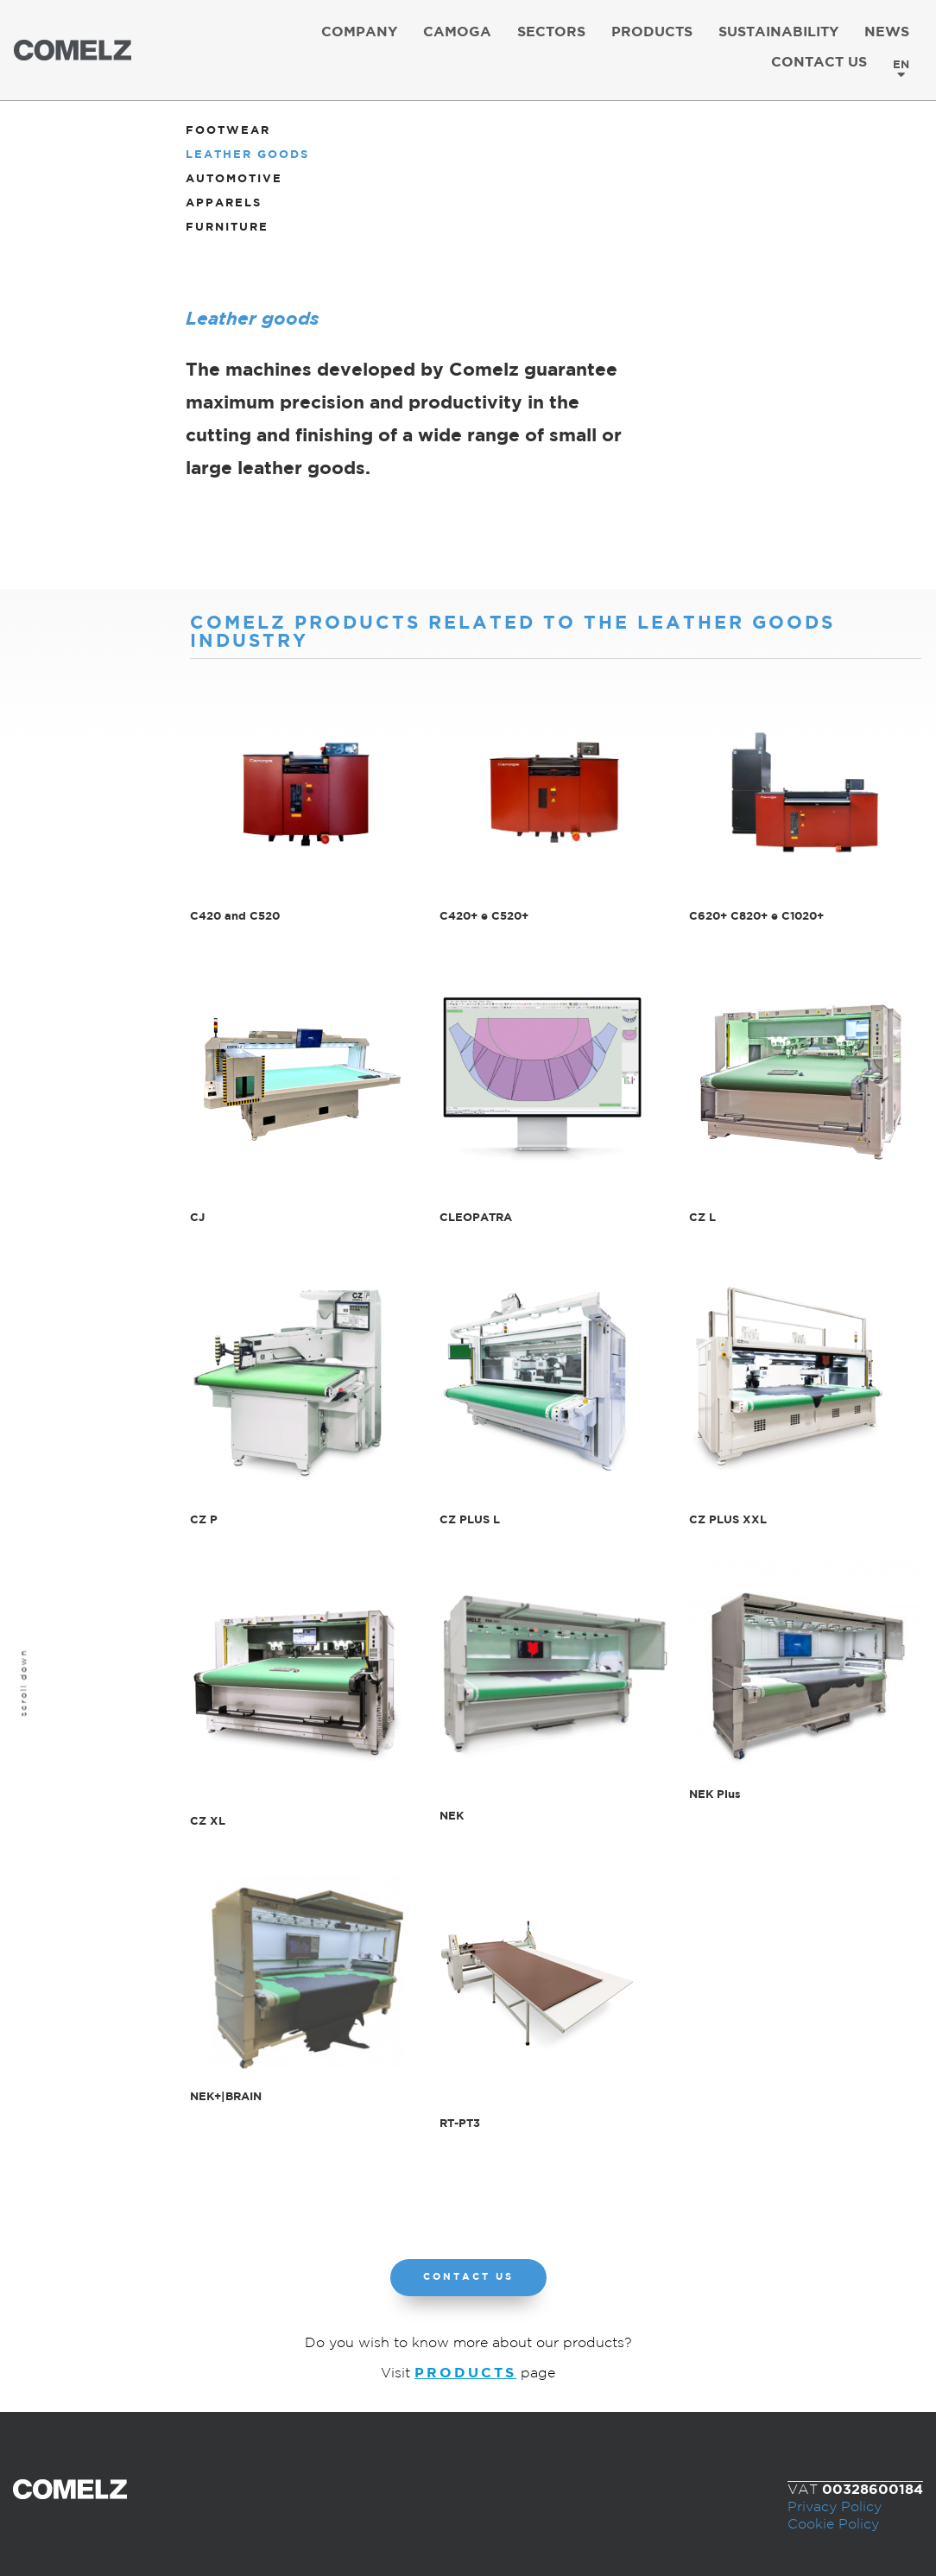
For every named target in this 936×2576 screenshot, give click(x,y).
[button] (468, 2277)
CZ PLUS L (470, 1520)
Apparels (224, 203)
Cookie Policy (833, 2524)
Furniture (227, 227)
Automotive (234, 179)
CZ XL (207, 1821)
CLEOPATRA (476, 1217)
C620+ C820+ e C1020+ (756, 916)
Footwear (228, 131)
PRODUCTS (465, 2373)
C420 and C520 (235, 916)
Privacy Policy (834, 2507)
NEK (452, 1816)
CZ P (204, 1520)
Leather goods (247, 155)
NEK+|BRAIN (226, 2097)
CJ (197, 1217)
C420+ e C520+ (484, 916)
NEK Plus (715, 1794)
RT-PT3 (460, 2123)
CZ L (702, 1217)
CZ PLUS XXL (728, 1520)
